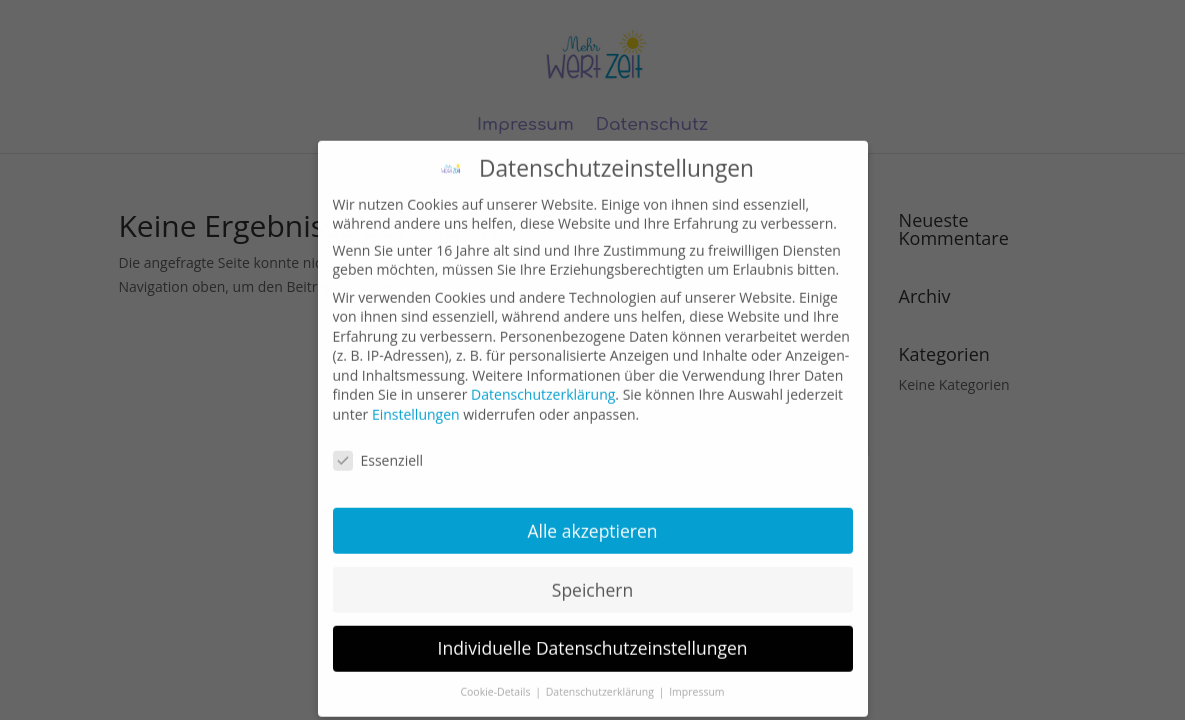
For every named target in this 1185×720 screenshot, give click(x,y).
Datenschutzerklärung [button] (601, 681)
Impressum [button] (696, 681)
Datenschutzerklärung (543, 383)
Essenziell (378, 449)
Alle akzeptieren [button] (592, 519)
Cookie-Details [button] (496, 681)
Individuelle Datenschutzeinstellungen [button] (593, 637)
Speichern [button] (592, 578)
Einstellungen (416, 403)
